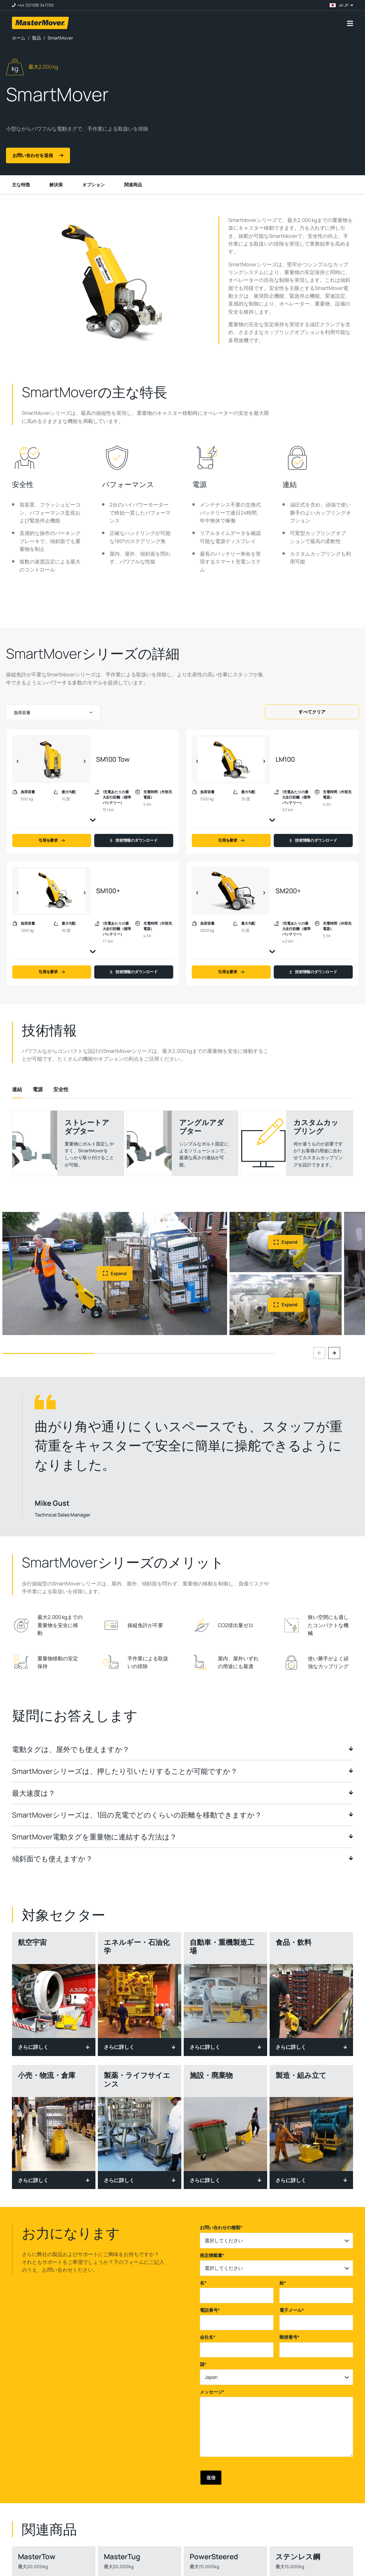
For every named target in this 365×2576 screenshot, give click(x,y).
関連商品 (133, 185)
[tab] (17, 1089)
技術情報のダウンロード (134, 840)
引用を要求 (52, 840)
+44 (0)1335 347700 (35, 5)
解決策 (56, 185)
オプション (93, 185)
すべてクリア (312, 712)
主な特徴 (21, 185)
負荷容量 (22, 712)
